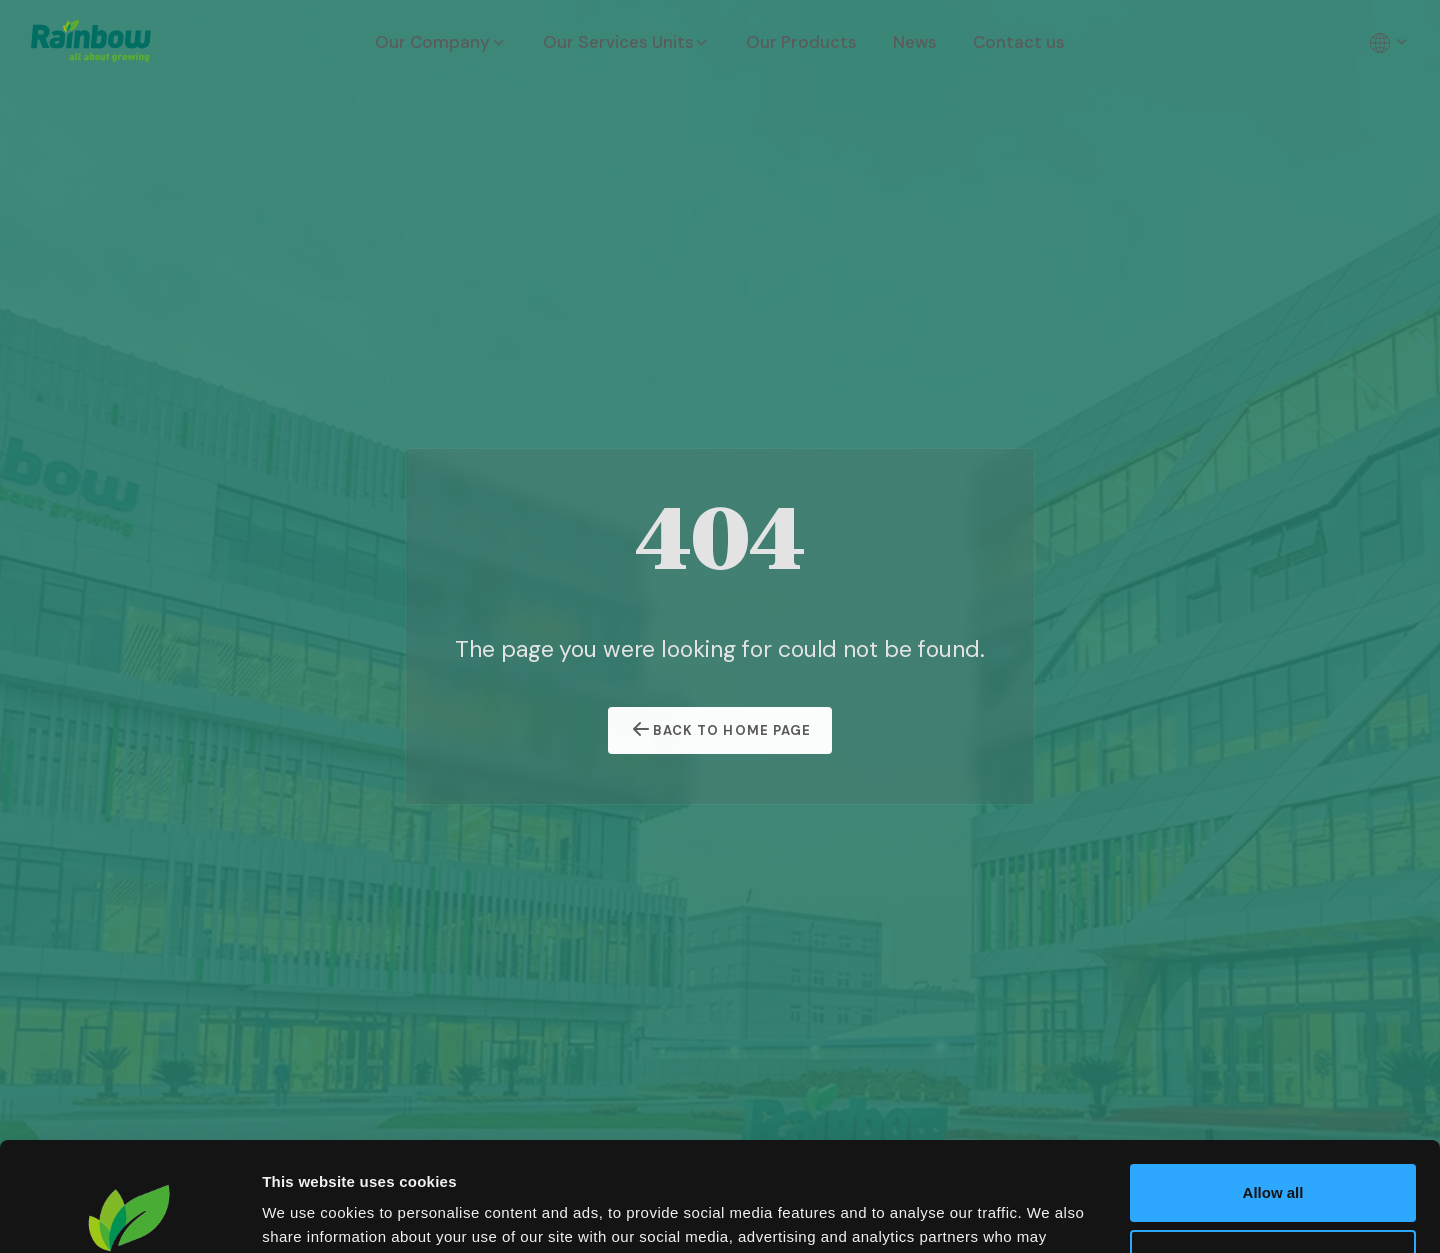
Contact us (1019, 42)
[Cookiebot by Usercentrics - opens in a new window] (129, 1214)
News (915, 42)
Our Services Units (627, 42)
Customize (1274, 1155)
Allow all (1273, 1090)
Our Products (801, 42)
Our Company (441, 42)
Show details (308, 1213)
